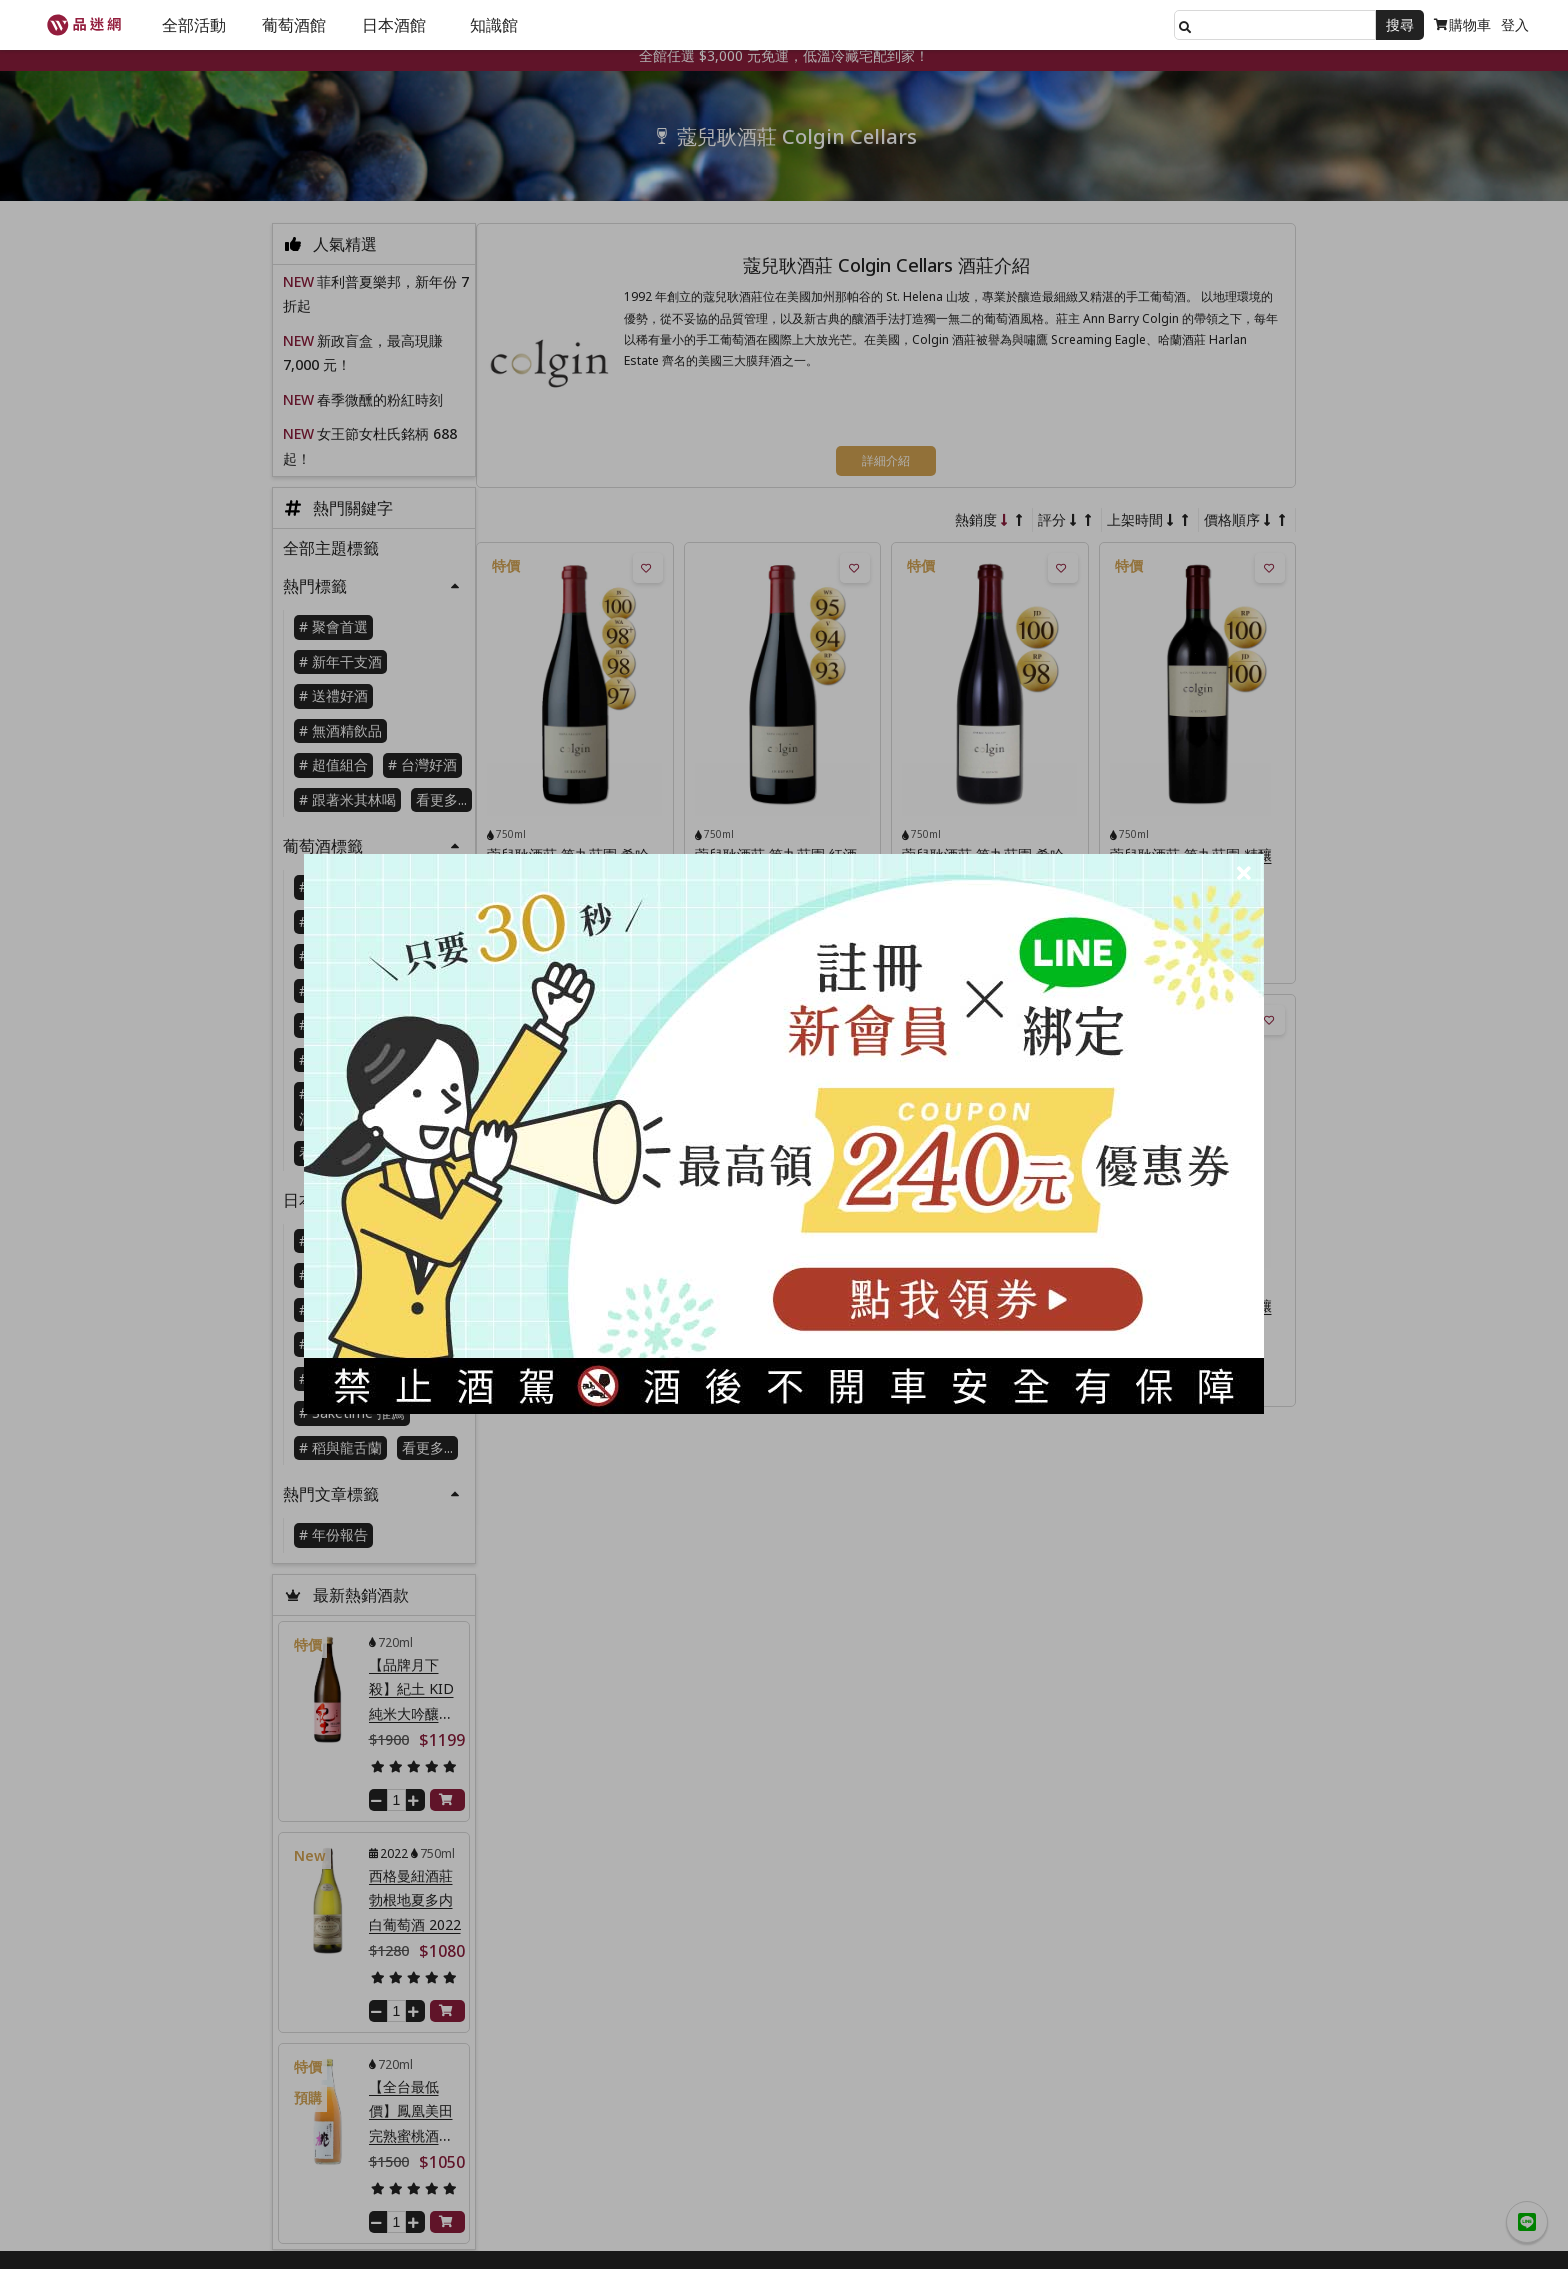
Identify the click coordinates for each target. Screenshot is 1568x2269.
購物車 (1462, 24)
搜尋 (1400, 24)
